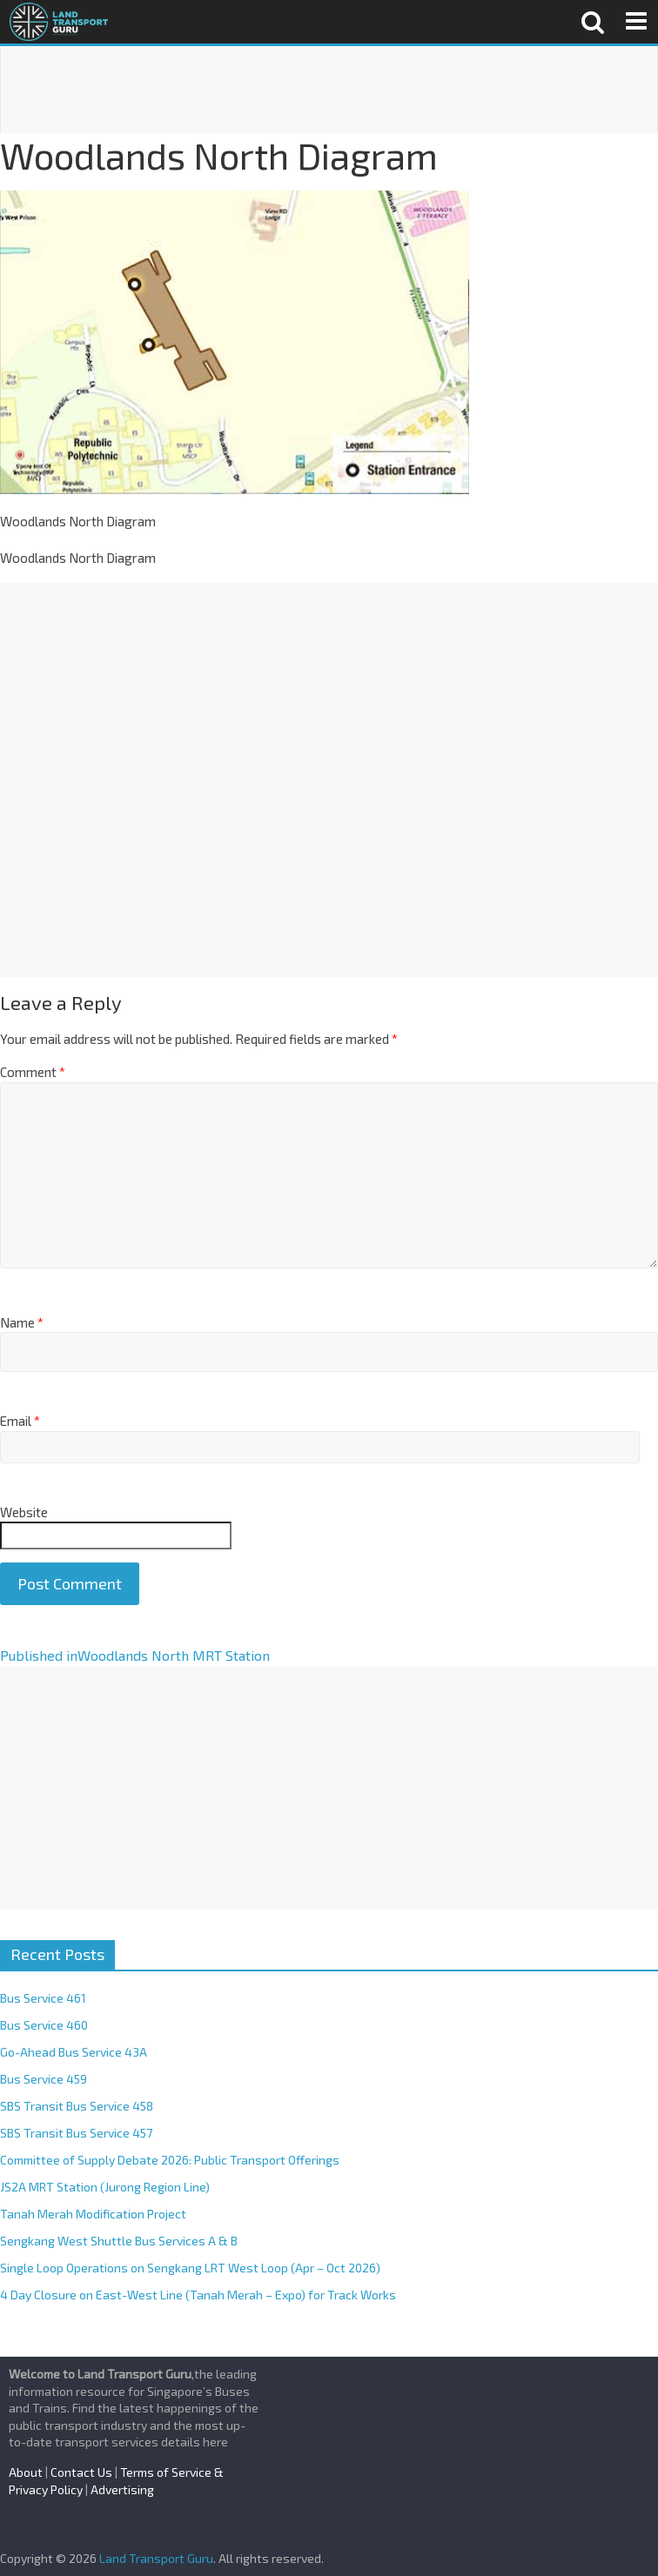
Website (24, 1512)
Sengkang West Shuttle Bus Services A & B (119, 2240)
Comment (32, 1072)
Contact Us (81, 2472)
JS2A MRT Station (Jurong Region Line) (105, 2186)
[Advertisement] (329, 89)
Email (20, 1421)
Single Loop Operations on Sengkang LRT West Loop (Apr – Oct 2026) (190, 2267)
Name (22, 1322)
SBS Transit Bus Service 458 (76, 2105)
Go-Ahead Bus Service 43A (73, 2051)
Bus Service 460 (44, 2024)
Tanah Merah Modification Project (93, 2213)
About (26, 2472)
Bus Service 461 (43, 1998)
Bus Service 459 (43, 2078)
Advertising (122, 2489)
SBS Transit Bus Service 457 (76, 2132)
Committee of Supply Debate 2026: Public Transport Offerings (169, 2159)
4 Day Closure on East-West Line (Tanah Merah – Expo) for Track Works (198, 2294)
